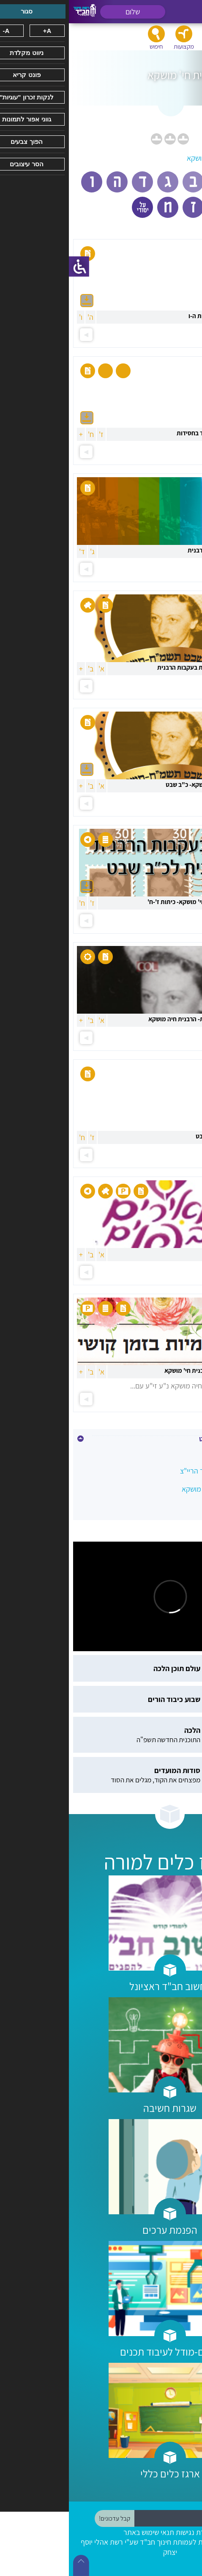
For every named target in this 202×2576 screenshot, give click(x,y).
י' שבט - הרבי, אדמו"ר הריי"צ (152, 1471)
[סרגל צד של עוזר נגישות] (10, 266)
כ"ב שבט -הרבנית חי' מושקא (153, 1489)
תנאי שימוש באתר (80, 2532)
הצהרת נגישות (127, 2532)
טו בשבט (181, 1452)
